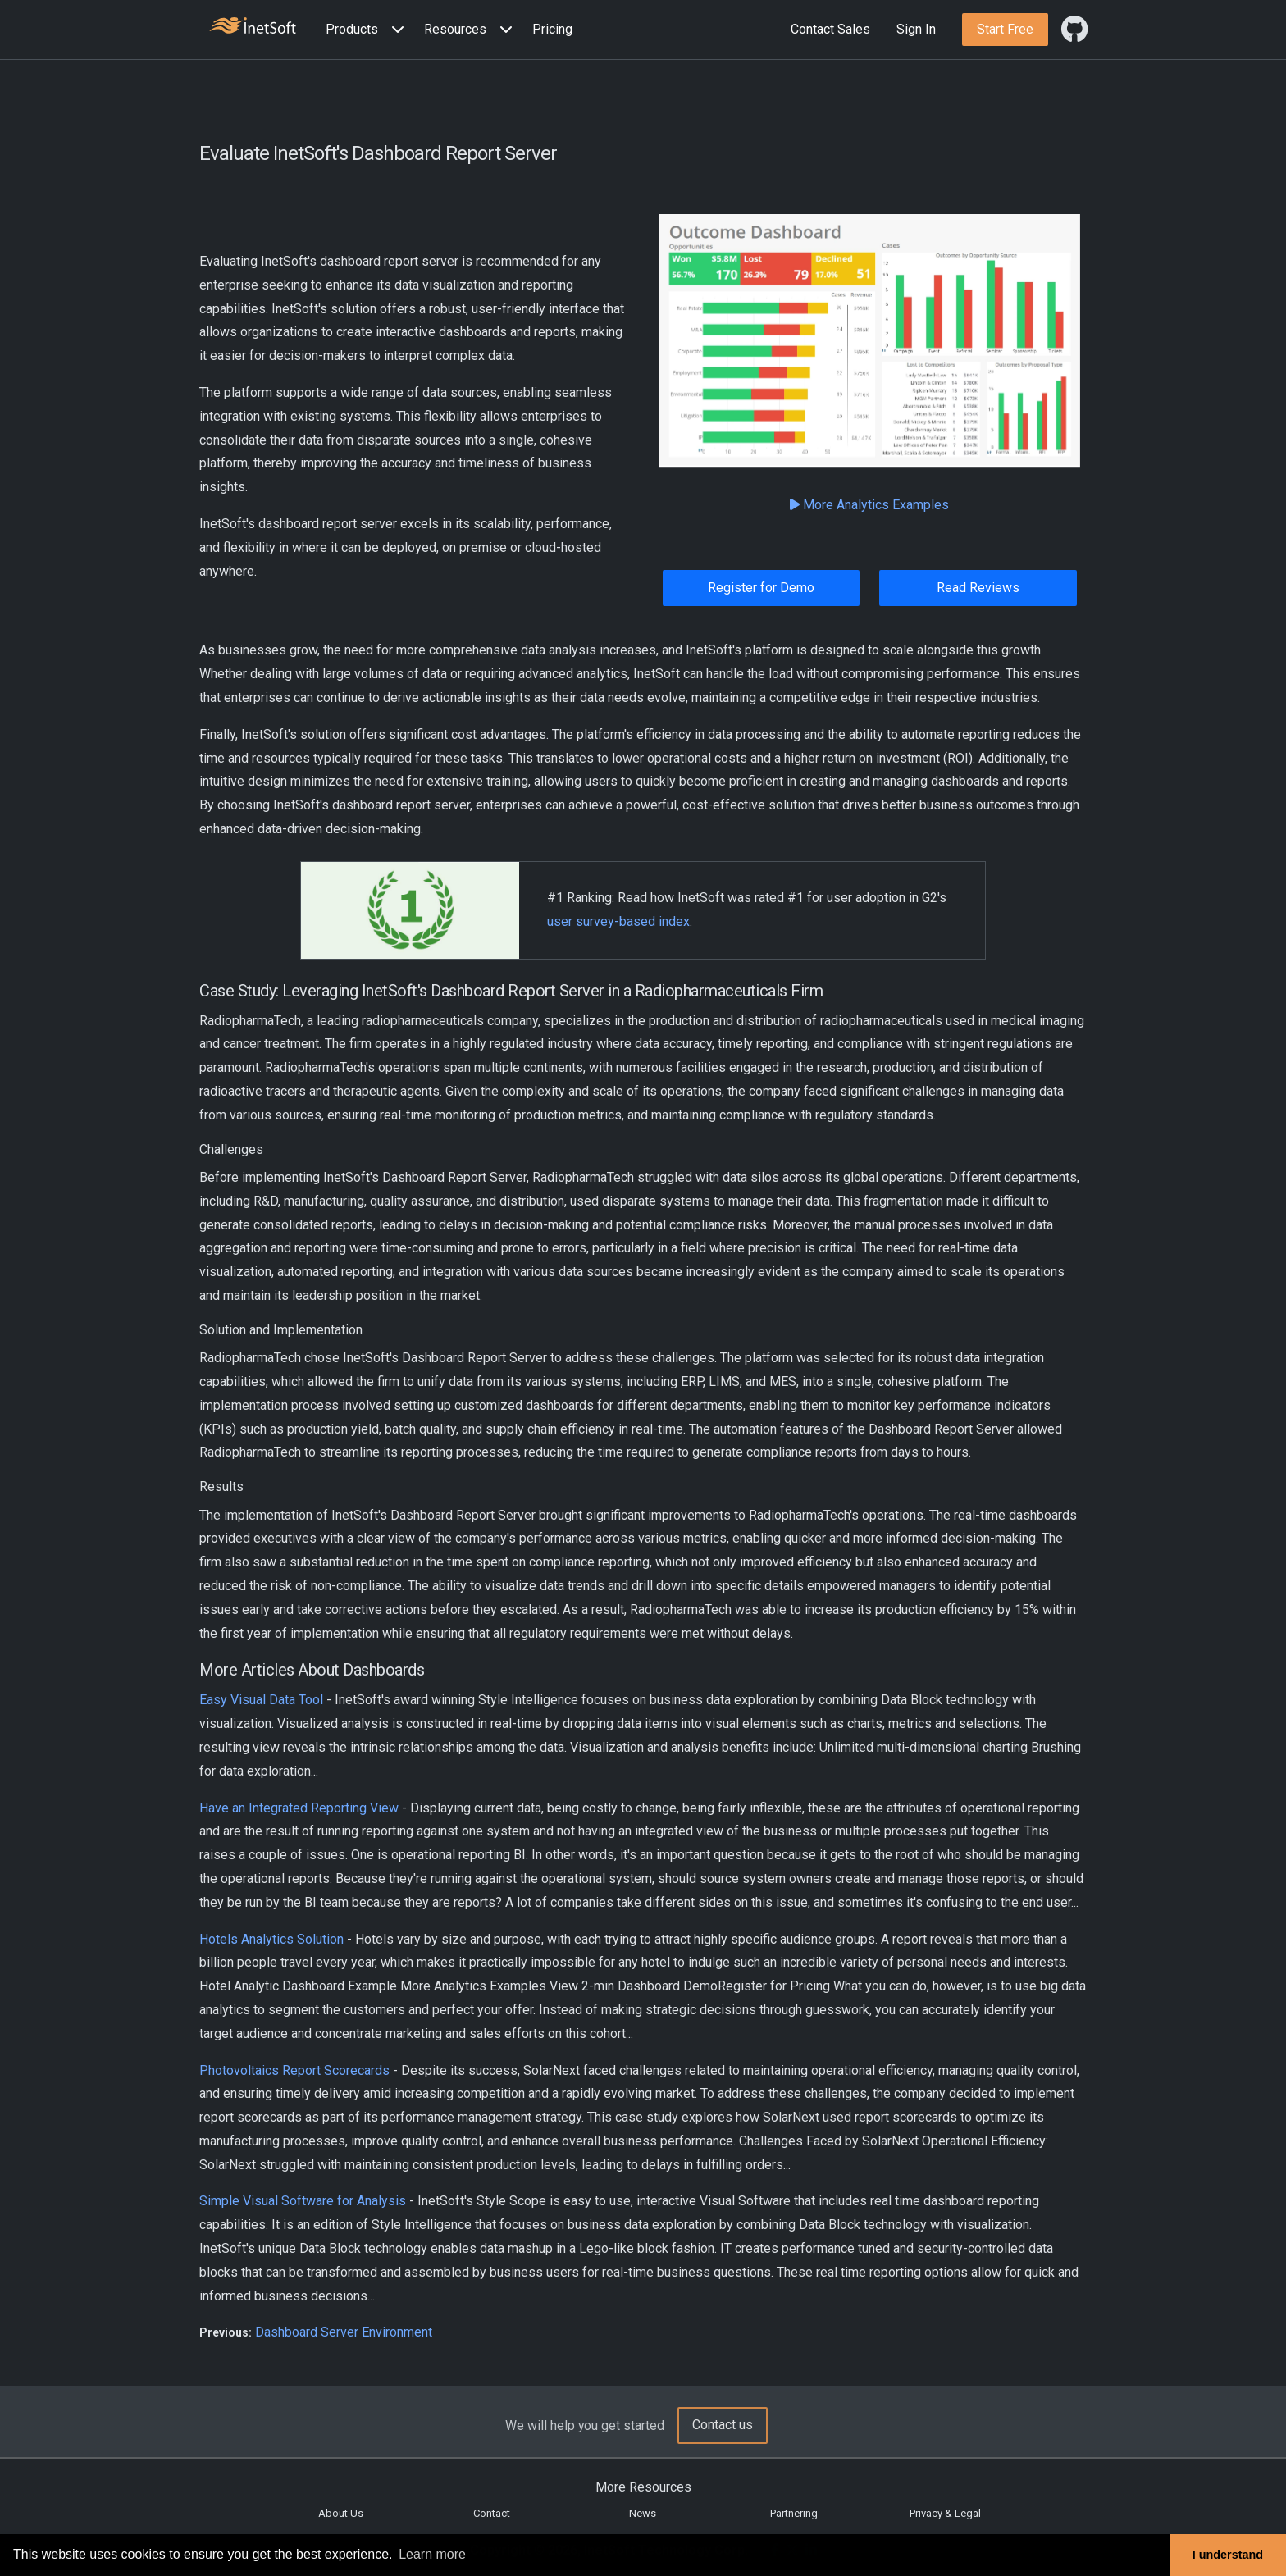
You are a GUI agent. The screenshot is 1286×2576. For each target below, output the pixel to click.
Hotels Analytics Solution (271, 1939)
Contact (491, 2513)
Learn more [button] (432, 2554)
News (642, 2513)
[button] (368, 30)
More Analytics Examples (869, 505)
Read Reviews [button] (978, 587)
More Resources (643, 2487)
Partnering (794, 2513)
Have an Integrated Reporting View (299, 1808)
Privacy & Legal (945, 2513)
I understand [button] (1228, 2554)
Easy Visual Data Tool (261, 1699)
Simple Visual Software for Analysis (302, 2201)
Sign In (916, 29)
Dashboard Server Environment (343, 2332)
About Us (340, 2513)
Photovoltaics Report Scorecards (294, 2070)
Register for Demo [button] (761, 587)
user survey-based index (618, 921)
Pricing (552, 29)
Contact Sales (830, 29)
